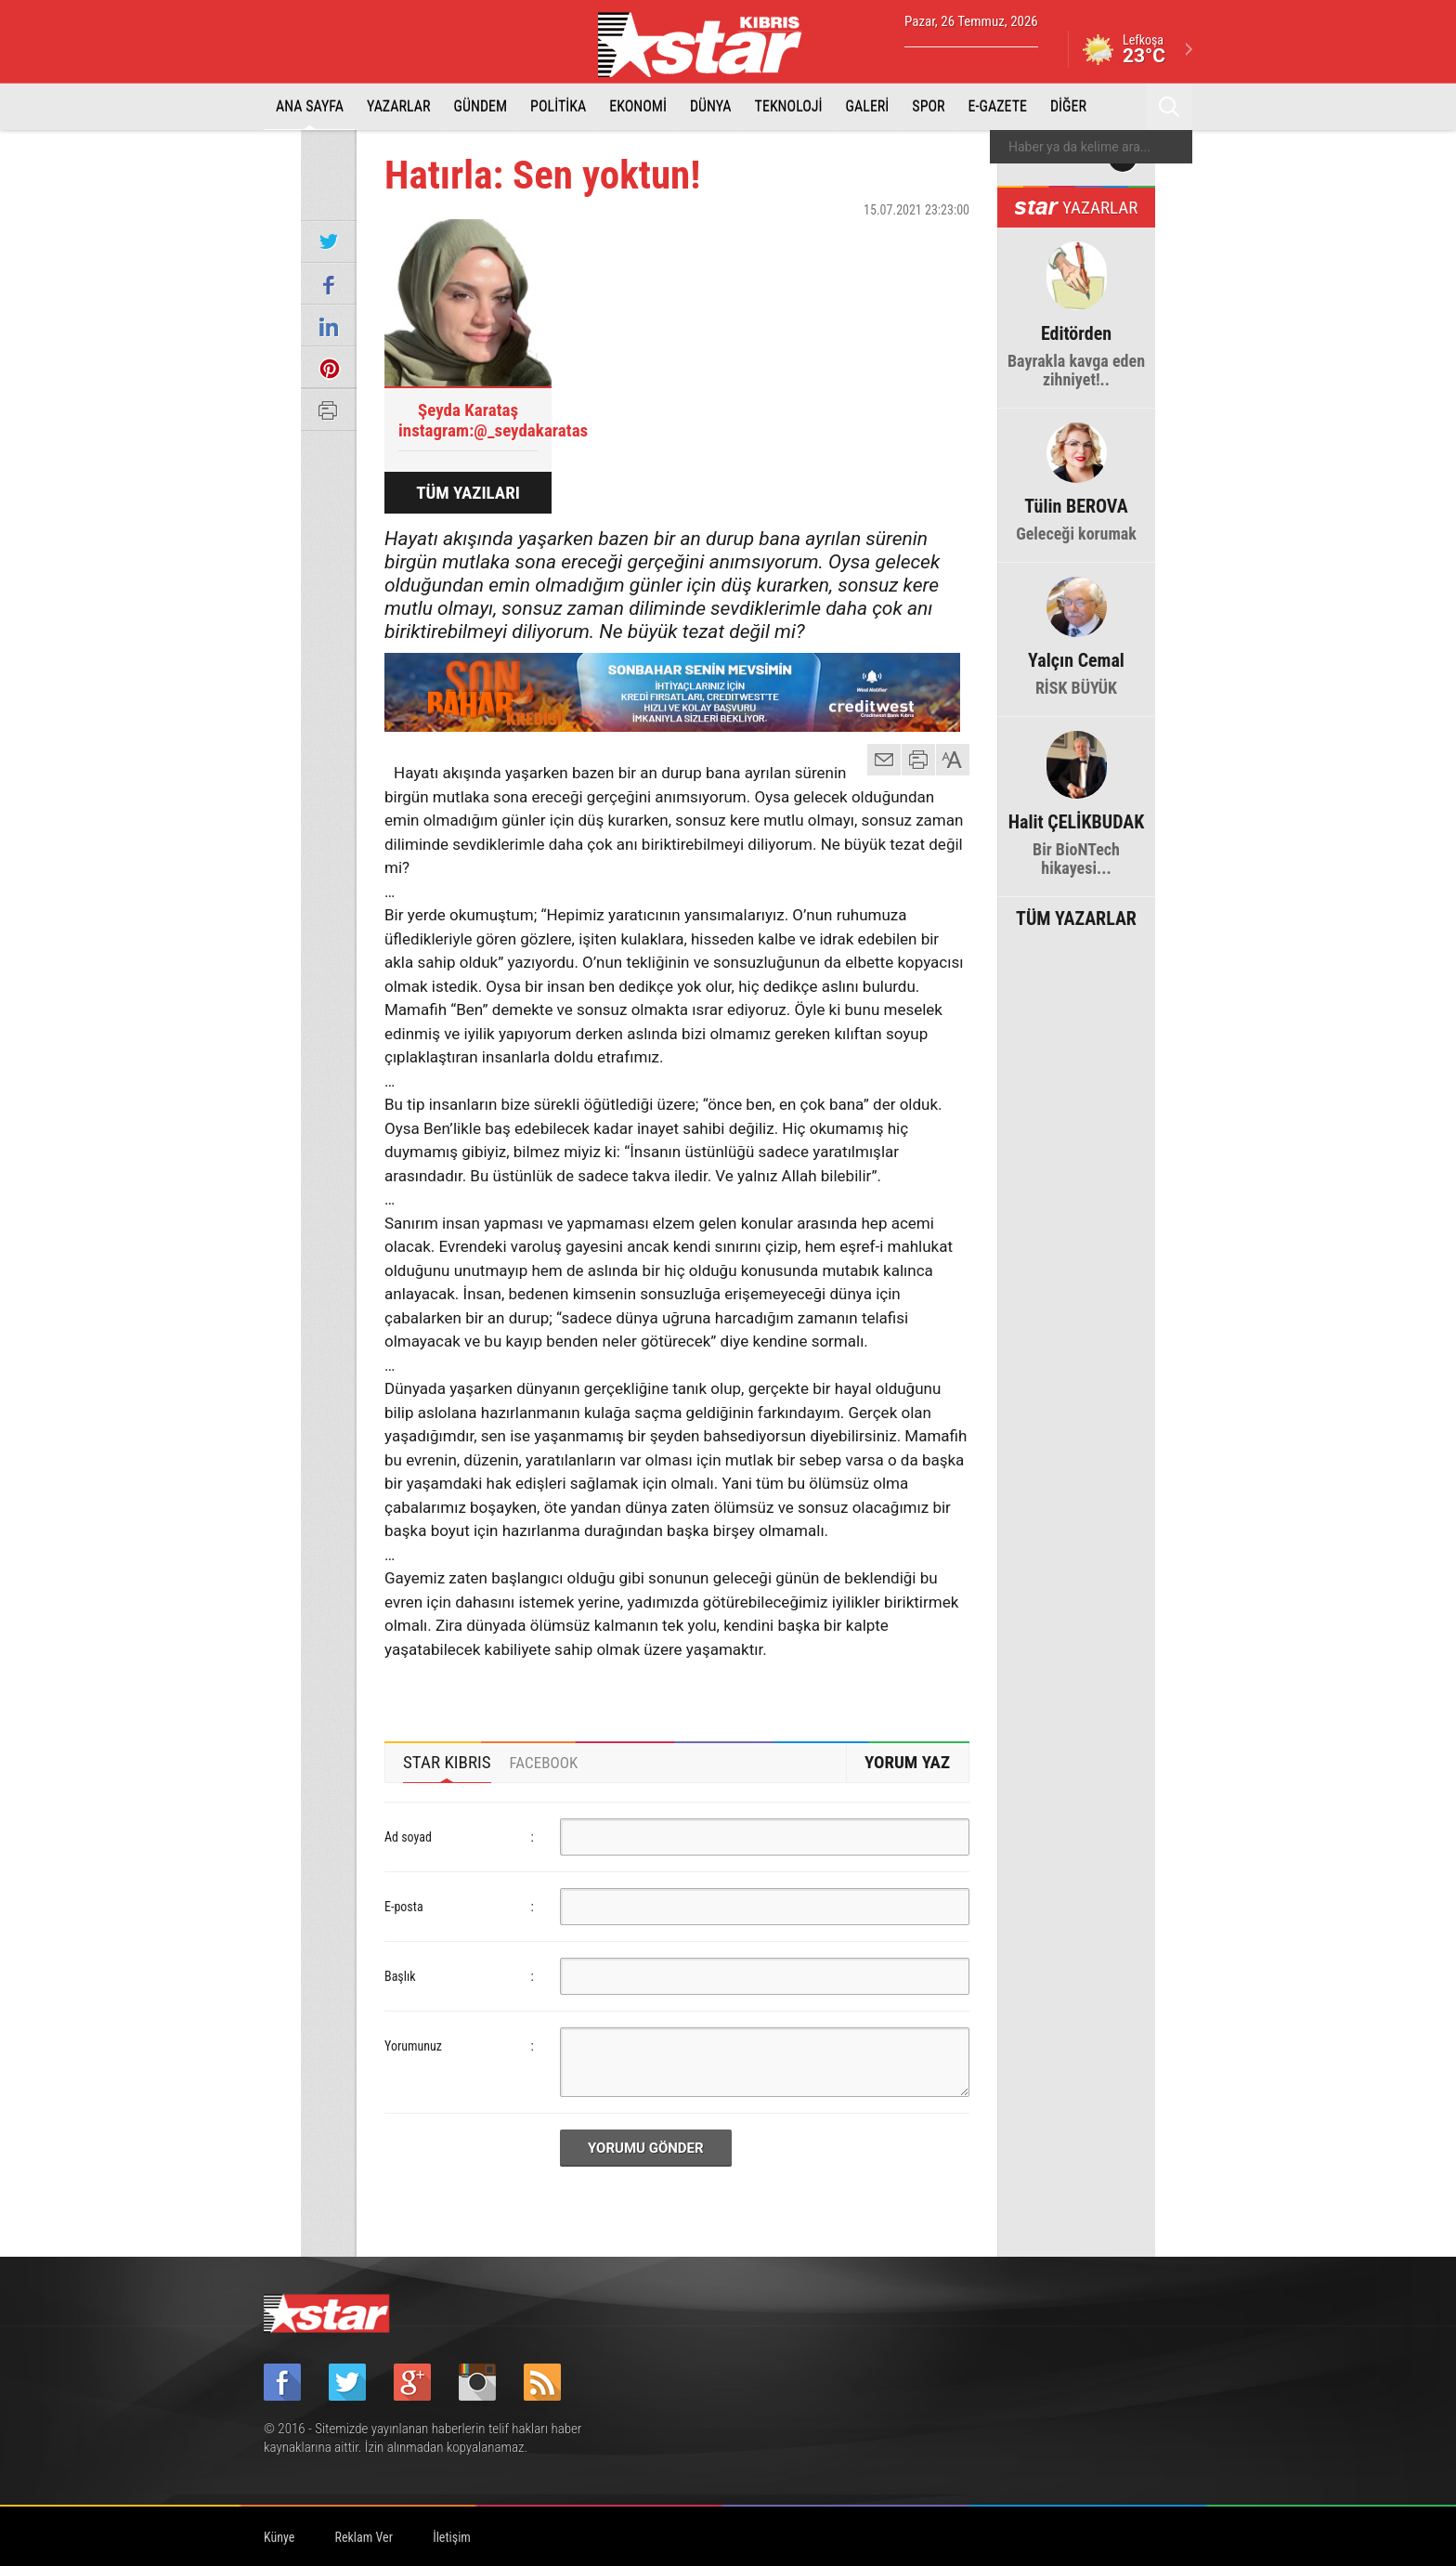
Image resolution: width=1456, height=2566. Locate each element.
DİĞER (1068, 106)
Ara (1169, 107)
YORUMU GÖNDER (646, 2148)
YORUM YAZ (907, 1762)
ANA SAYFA (310, 106)
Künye (279, 2537)
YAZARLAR (399, 106)
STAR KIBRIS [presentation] (447, 1762)
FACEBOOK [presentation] (544, 1762)
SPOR (928, 106)
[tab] (447, 1762)
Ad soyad (408, 1837)
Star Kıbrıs (710, 44)
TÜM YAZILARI (468, 492)
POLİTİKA (558, 106)
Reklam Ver (364, 2537)
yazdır (918, 759)
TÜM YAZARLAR (1076, 916)
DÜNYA (711, 106)
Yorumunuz (413, 2045)
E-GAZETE (997, 106)
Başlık (400, 1976)
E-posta (403, 1906)
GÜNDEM (481, 106)
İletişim (452, 2537)
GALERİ (868, 106)
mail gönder (884, 759)
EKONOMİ (638, 106)
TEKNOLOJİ (789, 106)
